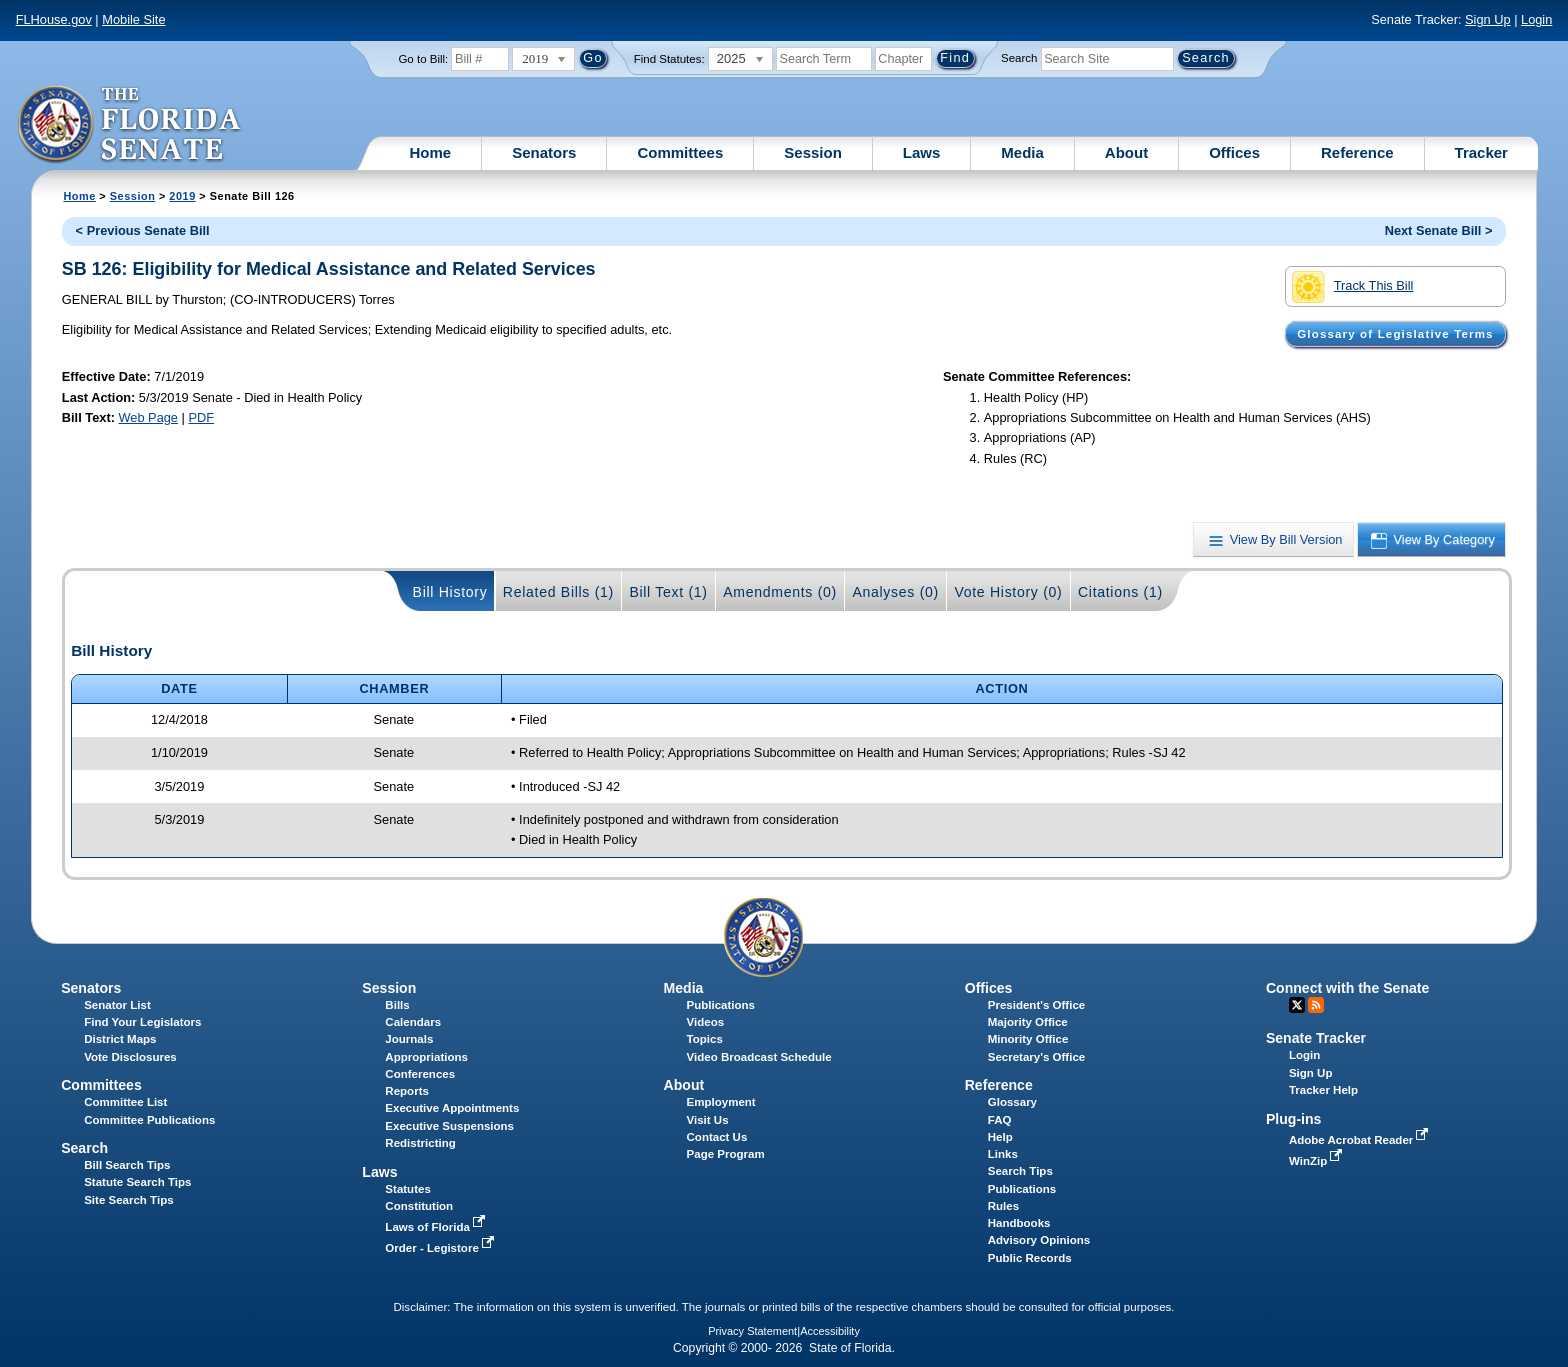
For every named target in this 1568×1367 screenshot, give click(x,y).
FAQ (1000, 1120)
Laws (922, 152)
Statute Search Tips (137, 1182)
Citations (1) (1120, 592)
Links (1003, 1154)
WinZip (1317, 1161)
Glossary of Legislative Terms (1395, 334)
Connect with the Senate (1347, 988)
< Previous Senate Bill (143, 230)
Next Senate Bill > (1439, 230)
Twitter (1297, 1005)
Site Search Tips (128, 1200)
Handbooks (1019, 1223)
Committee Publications (149, 1120)
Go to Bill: (423, 59)
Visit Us (708, 1120)
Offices (1234, 152)
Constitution (419, 1206)
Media (1022, 152)
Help (1000, 1137)
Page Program (726, 1154)
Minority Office (1028, 1039)
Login (1536, 19)
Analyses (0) (895, 592)
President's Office (1036, 1005)
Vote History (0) (1008, 592)
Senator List (117, 1005)
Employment (721, 1102)
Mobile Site (133, 19)
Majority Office (1028, 1022)
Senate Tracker (1316, 1038)
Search (1019, 58)
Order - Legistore (441, 1248)
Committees (680, 152)
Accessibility (830, 1331)
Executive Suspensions (449, 1126)
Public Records (1030, 1258)
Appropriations (426, 1057)
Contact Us (717, 1137)
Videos (706, 1022)
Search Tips (1020, 1171)
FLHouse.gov (54, 19)
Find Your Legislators (142, 1022)
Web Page (148, 417)
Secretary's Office (1036, 1057)
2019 (182, 196)
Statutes (407, 1189)
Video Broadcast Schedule (759, 1057)
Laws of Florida (437, 1227)
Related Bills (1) (558, 592)
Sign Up (1488, 19)
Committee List (125, 1102)
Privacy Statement (752, 1331)
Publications (721, 1005)
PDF (201, 417)
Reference (1357, 152)
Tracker (1481, 152)
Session (813, 152)
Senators (544, 152)
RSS (1316, 1005)
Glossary (1012, 1102)
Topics (705, 1039)
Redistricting (420, 1143)
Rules (1003, 1206)
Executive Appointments (452, 1108)
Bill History (450, 592)
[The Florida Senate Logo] (130, 125)
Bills (397, 1005)
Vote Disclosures (130, 1057)
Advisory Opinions (1039, 1240)
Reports (407, 1091)
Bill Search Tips (127, 1165)
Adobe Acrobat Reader (1361, 1140)
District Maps (120, 1039)
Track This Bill (1352, 287)
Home (431, 152)
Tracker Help (1323, 1090)
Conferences (420, 1074)
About (1126, 152)
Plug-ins (1294, 1119)
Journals (409, 1039)
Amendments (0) (780, 592)
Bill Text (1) (668, 592)
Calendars (413, 1022)
